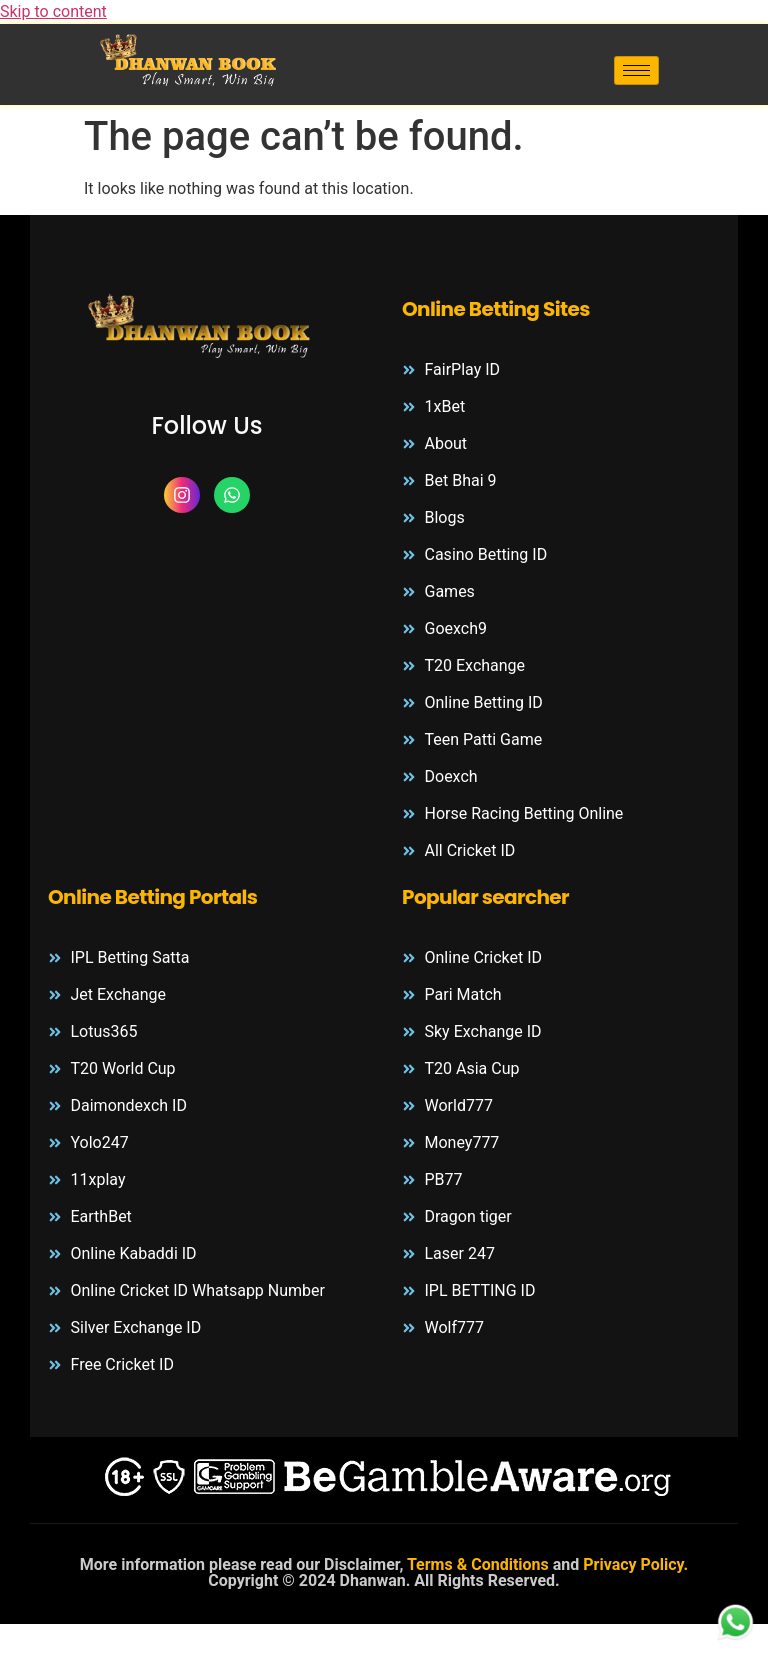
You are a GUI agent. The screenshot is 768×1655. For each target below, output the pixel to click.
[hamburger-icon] (636, 70)
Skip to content (53, 11)
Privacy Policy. (635, 1564)
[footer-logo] (207, 330)
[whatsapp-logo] (735, 1623)
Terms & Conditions (480, 1564)
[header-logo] (192, 60)
